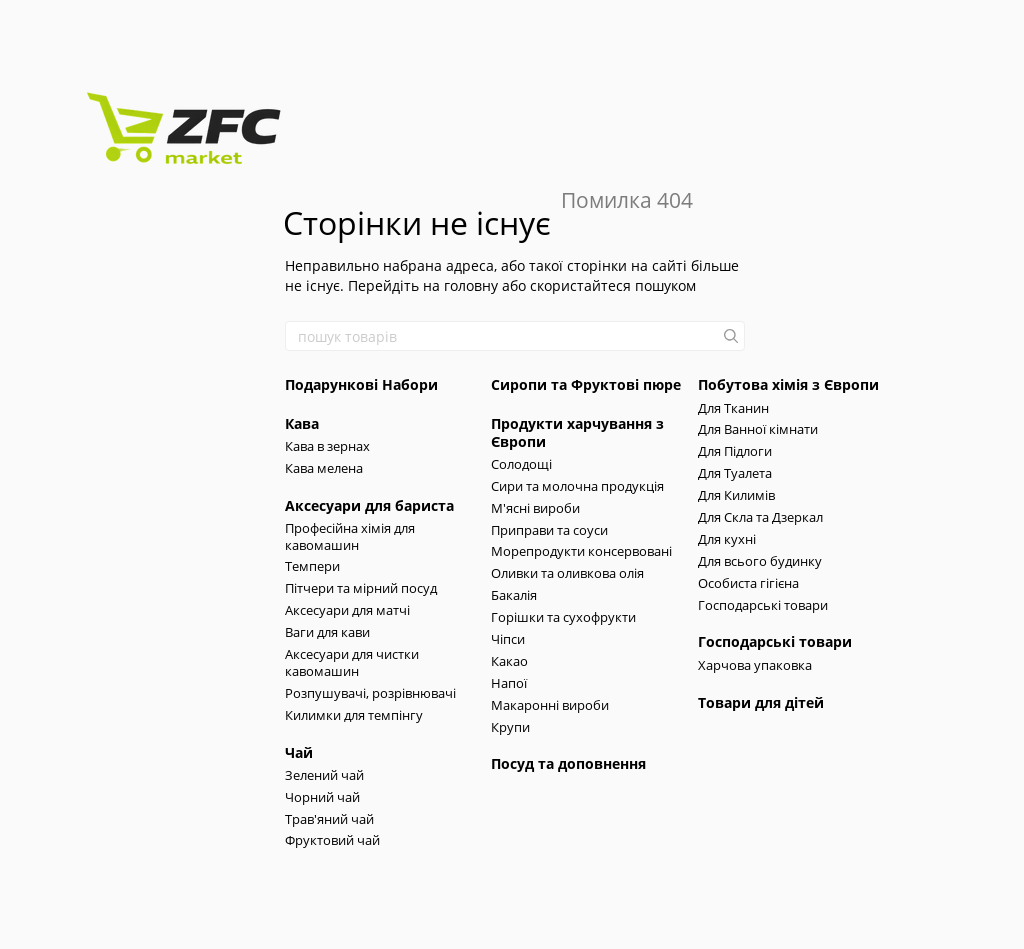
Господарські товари (763, 605)
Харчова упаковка (755, 665)
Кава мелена (324, 468)
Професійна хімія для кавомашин (350, 536)
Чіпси (508, 639)
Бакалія (514, 595)
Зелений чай (324, 775)
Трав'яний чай (329, 819)
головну (471, 285)
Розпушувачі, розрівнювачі (370, 693)
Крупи (510, 727)
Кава (302, 423)
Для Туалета (735, 473)
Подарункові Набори (361, 384)
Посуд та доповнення (568, 763)
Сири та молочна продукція (577, 486)
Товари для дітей (761, 702)
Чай (299, 752)
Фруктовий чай (332, 840)
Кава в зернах (327, 446)
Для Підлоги (735, 451)
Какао (509, 661)
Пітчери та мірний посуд (361, 588)
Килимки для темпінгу (354, 715)
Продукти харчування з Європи (577, 432)
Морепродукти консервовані (581, 551)
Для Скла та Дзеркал (760, 517)
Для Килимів (736, 495)
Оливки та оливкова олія (567, 573)
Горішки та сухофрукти (563, 617)
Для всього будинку (760, 561)
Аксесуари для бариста (369, 505)
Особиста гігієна (748, 583)
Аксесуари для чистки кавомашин (352, 662)
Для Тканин (733, 408)
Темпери (312, 566)
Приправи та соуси (549, 530)
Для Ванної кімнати (758, 429)
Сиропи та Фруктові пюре (586, 384)
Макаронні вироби (550, 705)
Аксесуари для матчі (347, 610)
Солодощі (521, 464)
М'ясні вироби (535, 508)
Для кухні (727, 539)
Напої (509, 683)
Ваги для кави (327, 632)
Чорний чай (322, 797)
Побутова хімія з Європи (788, 384)
